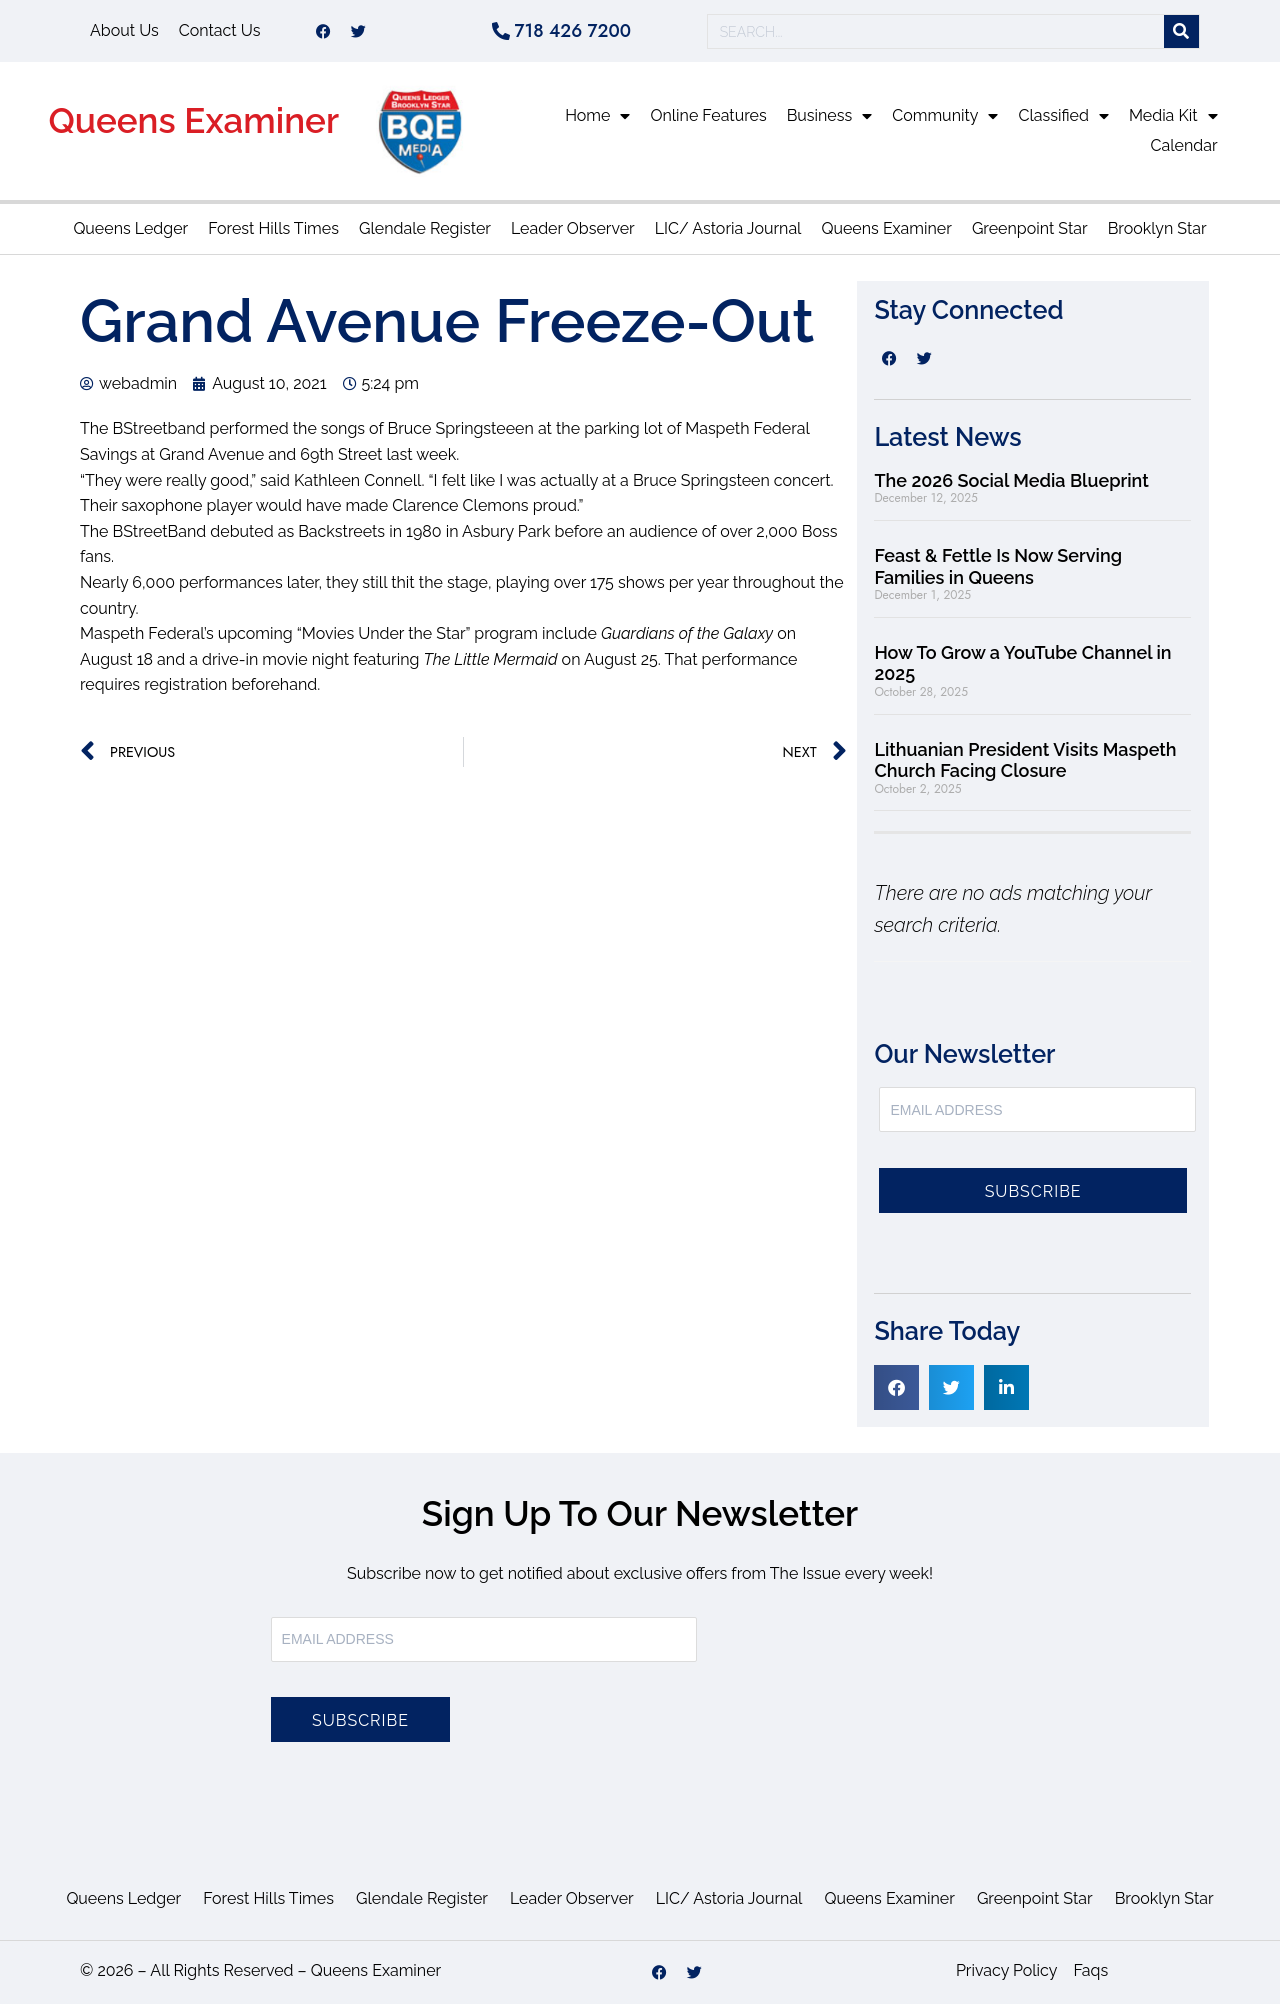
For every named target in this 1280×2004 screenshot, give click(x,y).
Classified (1063, 116)
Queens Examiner (193, 120)
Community (945, 116)
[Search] (1181, 31)
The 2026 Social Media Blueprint (1011, 480)
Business (830, 116)
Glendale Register (425, 228)
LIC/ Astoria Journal (728, 228)
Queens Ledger (130, 228)
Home (597, 116)
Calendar (1184, 145)
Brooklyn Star (1157, 228)
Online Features (708, 115)
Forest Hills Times (273, 228)
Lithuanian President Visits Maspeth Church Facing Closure (1025, 760)
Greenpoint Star (1030, 228)
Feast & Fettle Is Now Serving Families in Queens (998, 566)
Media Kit (1173, 116)
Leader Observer (573, 228)
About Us (124, 30)
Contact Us (220, 30)
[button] (896, 1387)
